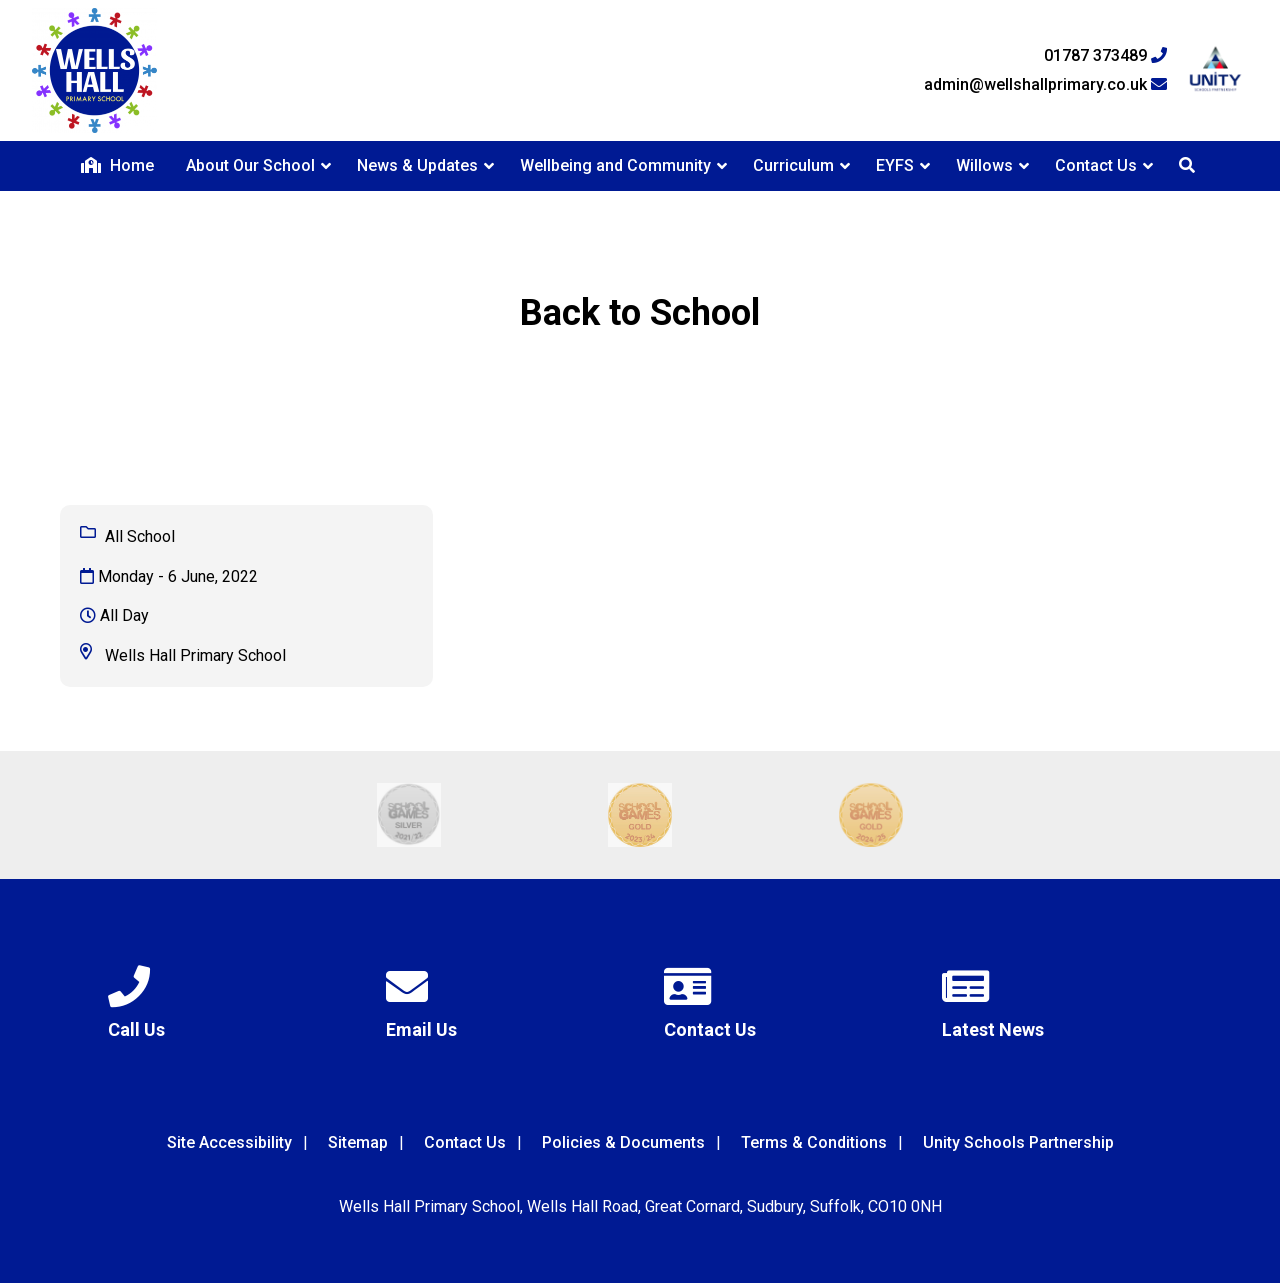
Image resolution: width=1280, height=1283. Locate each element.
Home (117, 165)
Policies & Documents (623, 1142)
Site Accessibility (229, 1142)
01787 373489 (1105, 56)
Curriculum (793, 165)
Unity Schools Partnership (1018, 1142)
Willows (984, 165)
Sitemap (358, 1142)
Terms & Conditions (814, 1142)
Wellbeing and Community (615, 165)
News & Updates (417, 165)
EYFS (895, 165)
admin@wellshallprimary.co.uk (1045, 85)
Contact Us (1096, 165)
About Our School (250, 165)
